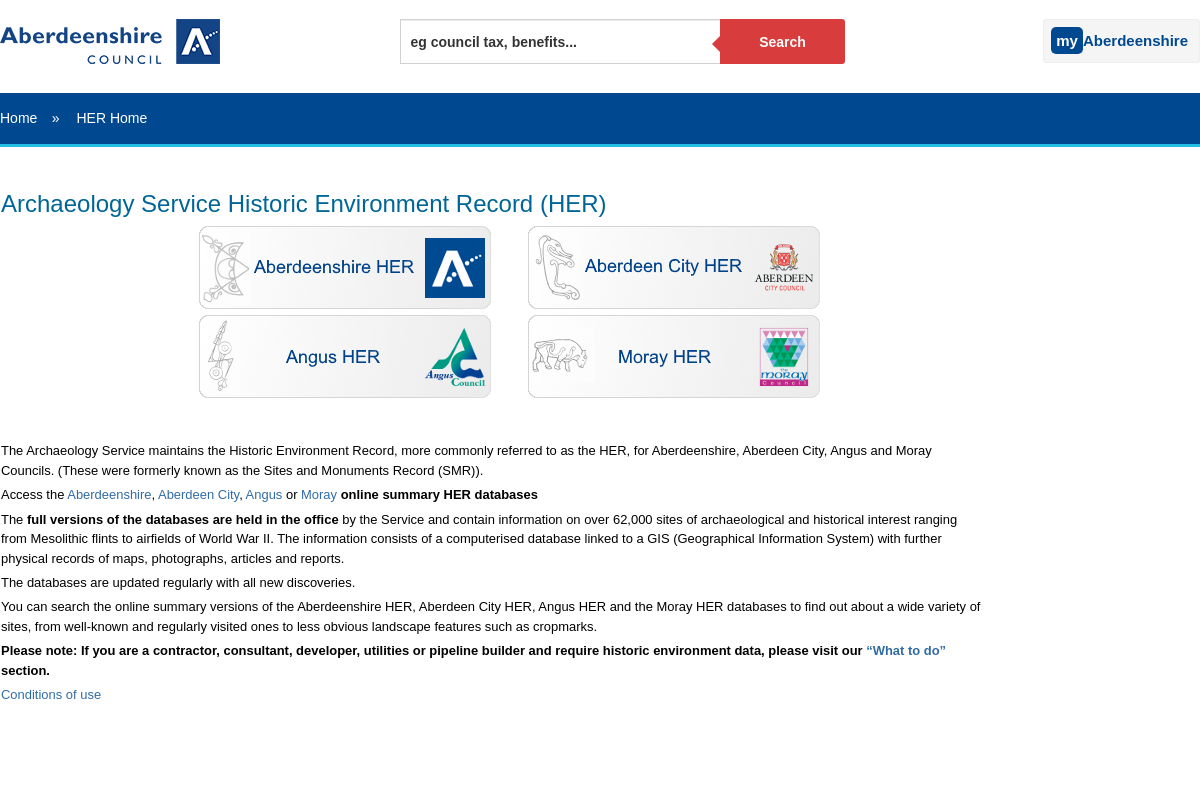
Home (18, 118)
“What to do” (906, 650)
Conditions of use (51, 694)
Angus (264, 494)
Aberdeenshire (109, 494)
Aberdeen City (198, 494)
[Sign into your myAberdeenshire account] (1038, 36)
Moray (319, 494)
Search (782, 42)
